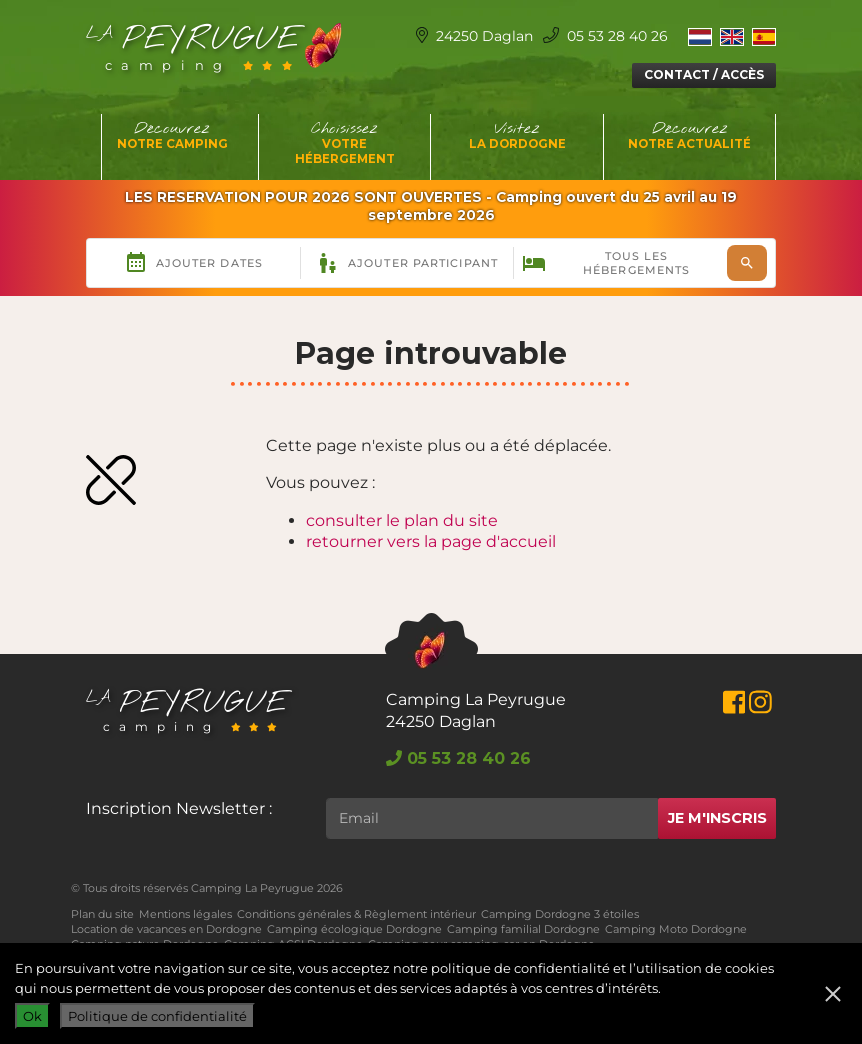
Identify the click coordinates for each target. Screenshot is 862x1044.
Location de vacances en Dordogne (166, 929)
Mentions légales (185, 914)
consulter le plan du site (402, 520)
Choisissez (345, 143)
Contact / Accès (704, 74)
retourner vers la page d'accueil (431, 541)
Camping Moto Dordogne (676, 929)
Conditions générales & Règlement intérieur (356, 914)
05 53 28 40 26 (605, 36)
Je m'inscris (717, 818)
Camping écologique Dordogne (354, 929)
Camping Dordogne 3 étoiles (560, 914)
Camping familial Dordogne (523, 929)
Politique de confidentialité (157, 1016)
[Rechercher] (492, 818)
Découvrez (172, 135)
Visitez (517, 135)
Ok (32, 1016)
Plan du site (102, 914)
